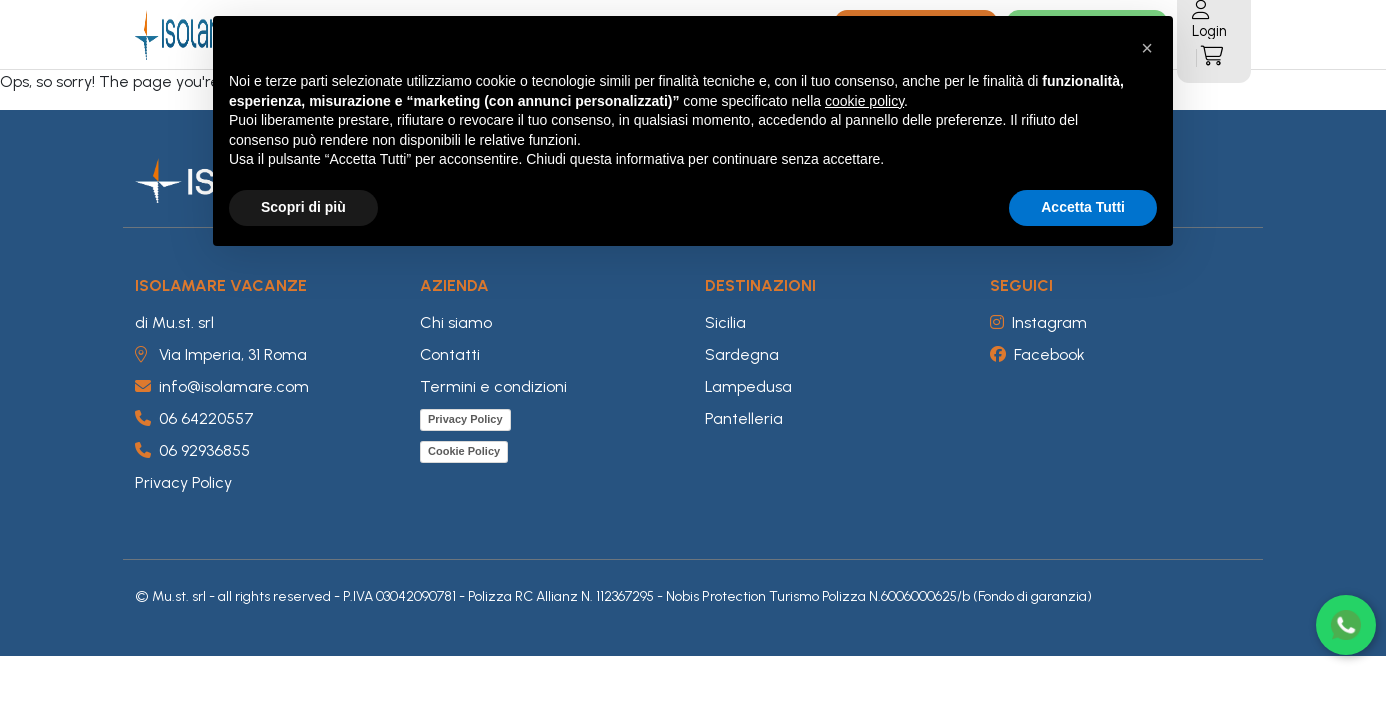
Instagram (1038, 322)
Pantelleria (744, 418)
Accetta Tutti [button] (1083, 207)
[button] (1147, 48)
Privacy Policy (183, 482)
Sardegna (742, 354)
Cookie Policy (464, 451)
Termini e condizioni (493, 386)
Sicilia (725, 322)
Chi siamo (456, 322)
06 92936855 (192, 450)
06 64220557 (194, 418)
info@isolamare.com (222, 386)
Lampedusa (748, 386)
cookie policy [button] (864, 101)
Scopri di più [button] (303, 207)
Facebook (1037, 354)
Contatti (450, 354)
